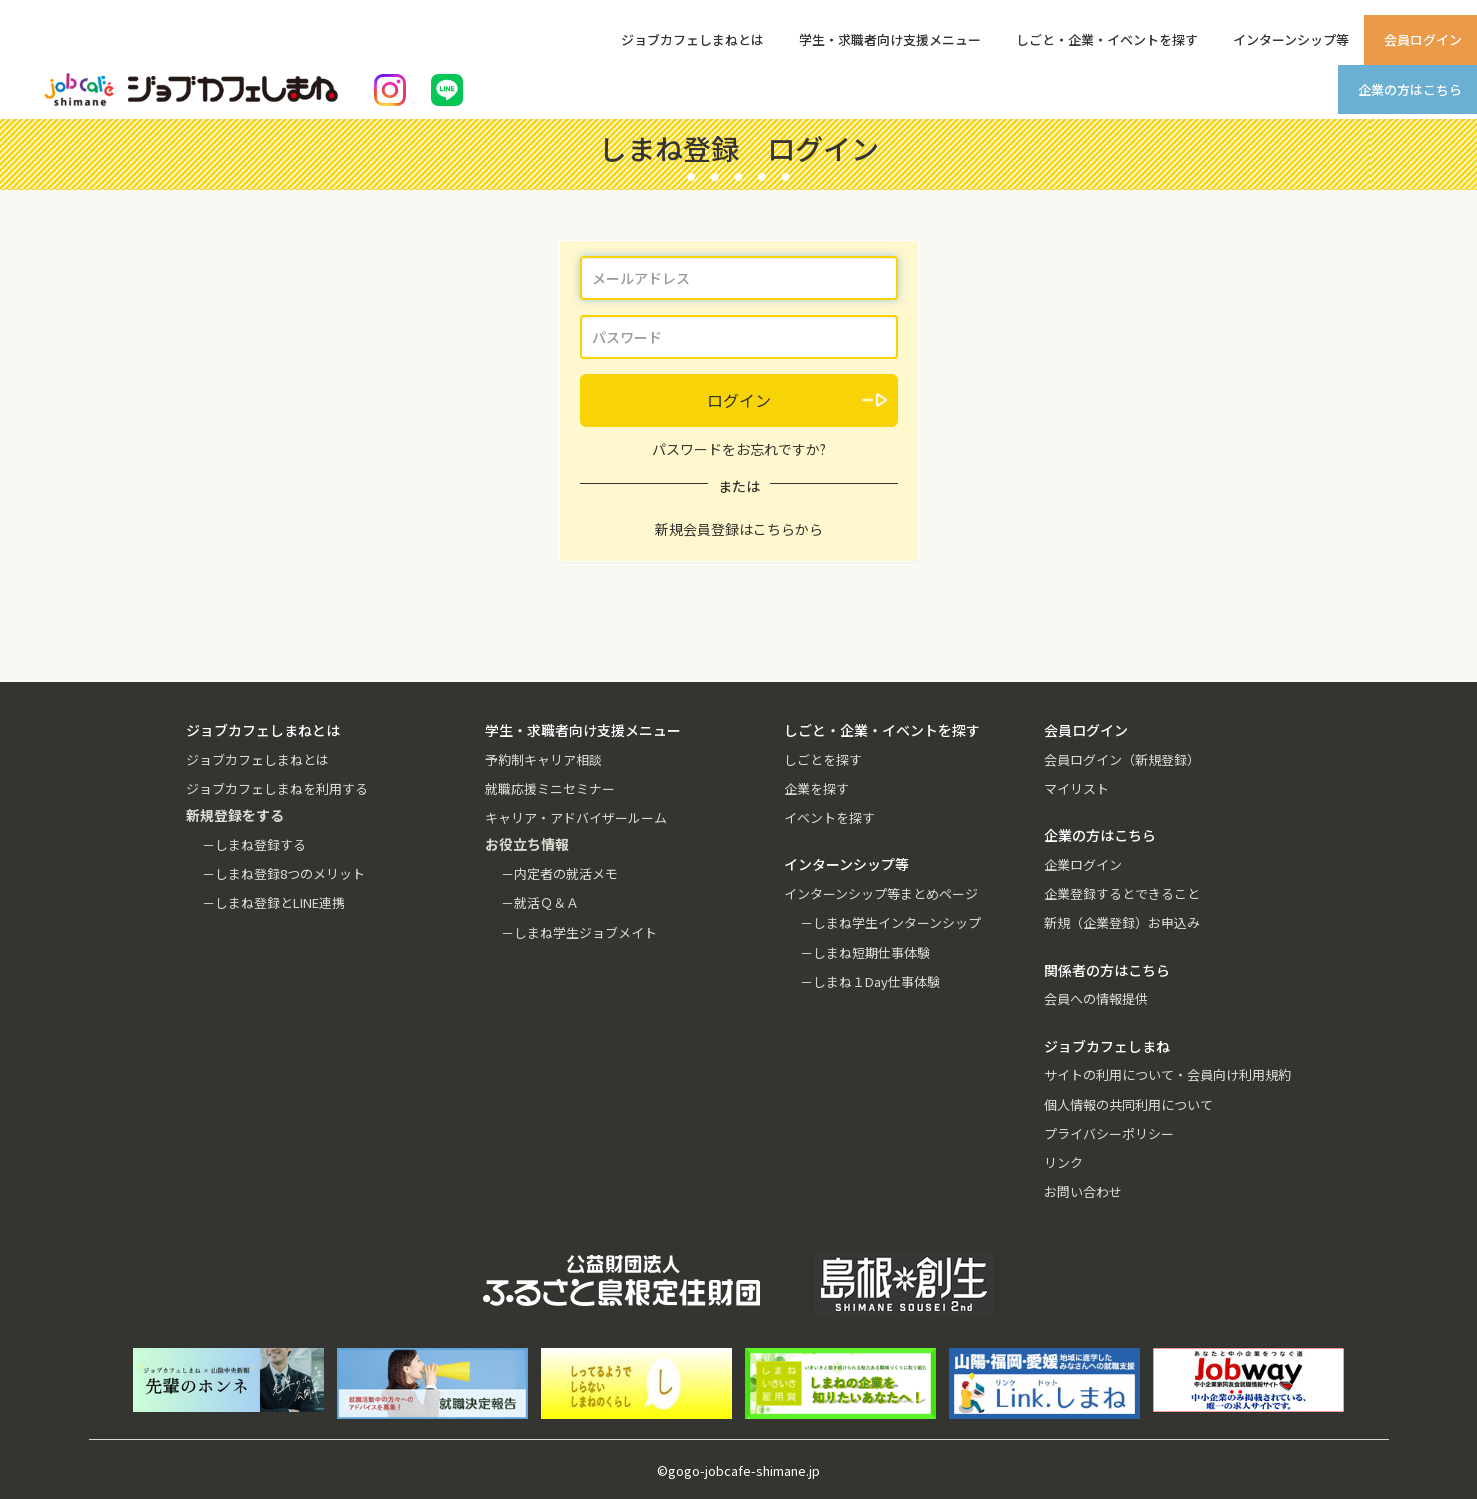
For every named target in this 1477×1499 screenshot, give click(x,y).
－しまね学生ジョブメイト (579, 932)
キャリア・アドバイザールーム (576, 817)
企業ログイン (1083, 864)
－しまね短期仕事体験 (865, 952)
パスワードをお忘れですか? (739, 449)
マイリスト (1076, 788)
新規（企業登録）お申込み (1122, 922)
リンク (1063, 1162)
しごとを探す (823, 759)
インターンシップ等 (1291, 39)
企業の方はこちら (1410, 89)
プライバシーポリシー (1109, 1133)
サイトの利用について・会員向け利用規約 (1167, 1074)
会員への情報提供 (1096, 998)
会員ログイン (1423, 39)
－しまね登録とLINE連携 (273, 902)
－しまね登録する (254, 844)
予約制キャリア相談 (543, 759)
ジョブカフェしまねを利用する (277, 788)
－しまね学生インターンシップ (890, 922)
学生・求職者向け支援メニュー (890, 39)
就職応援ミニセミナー (550, 788)
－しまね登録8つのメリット (283, 873)
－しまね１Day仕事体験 (870, 981)
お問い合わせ (1083, 1191)
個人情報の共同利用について (1128, 1104)
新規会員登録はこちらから (739, 529)
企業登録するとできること (1122, 893)
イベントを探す (829, 817)
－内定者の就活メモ (559, 873)
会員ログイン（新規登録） (1122, 759)
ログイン (739, 400)
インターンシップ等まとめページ (881, 893)
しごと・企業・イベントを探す (1107, 39)
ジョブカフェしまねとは (692, 39)
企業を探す (816, 788)
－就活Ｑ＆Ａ (540, 902)
